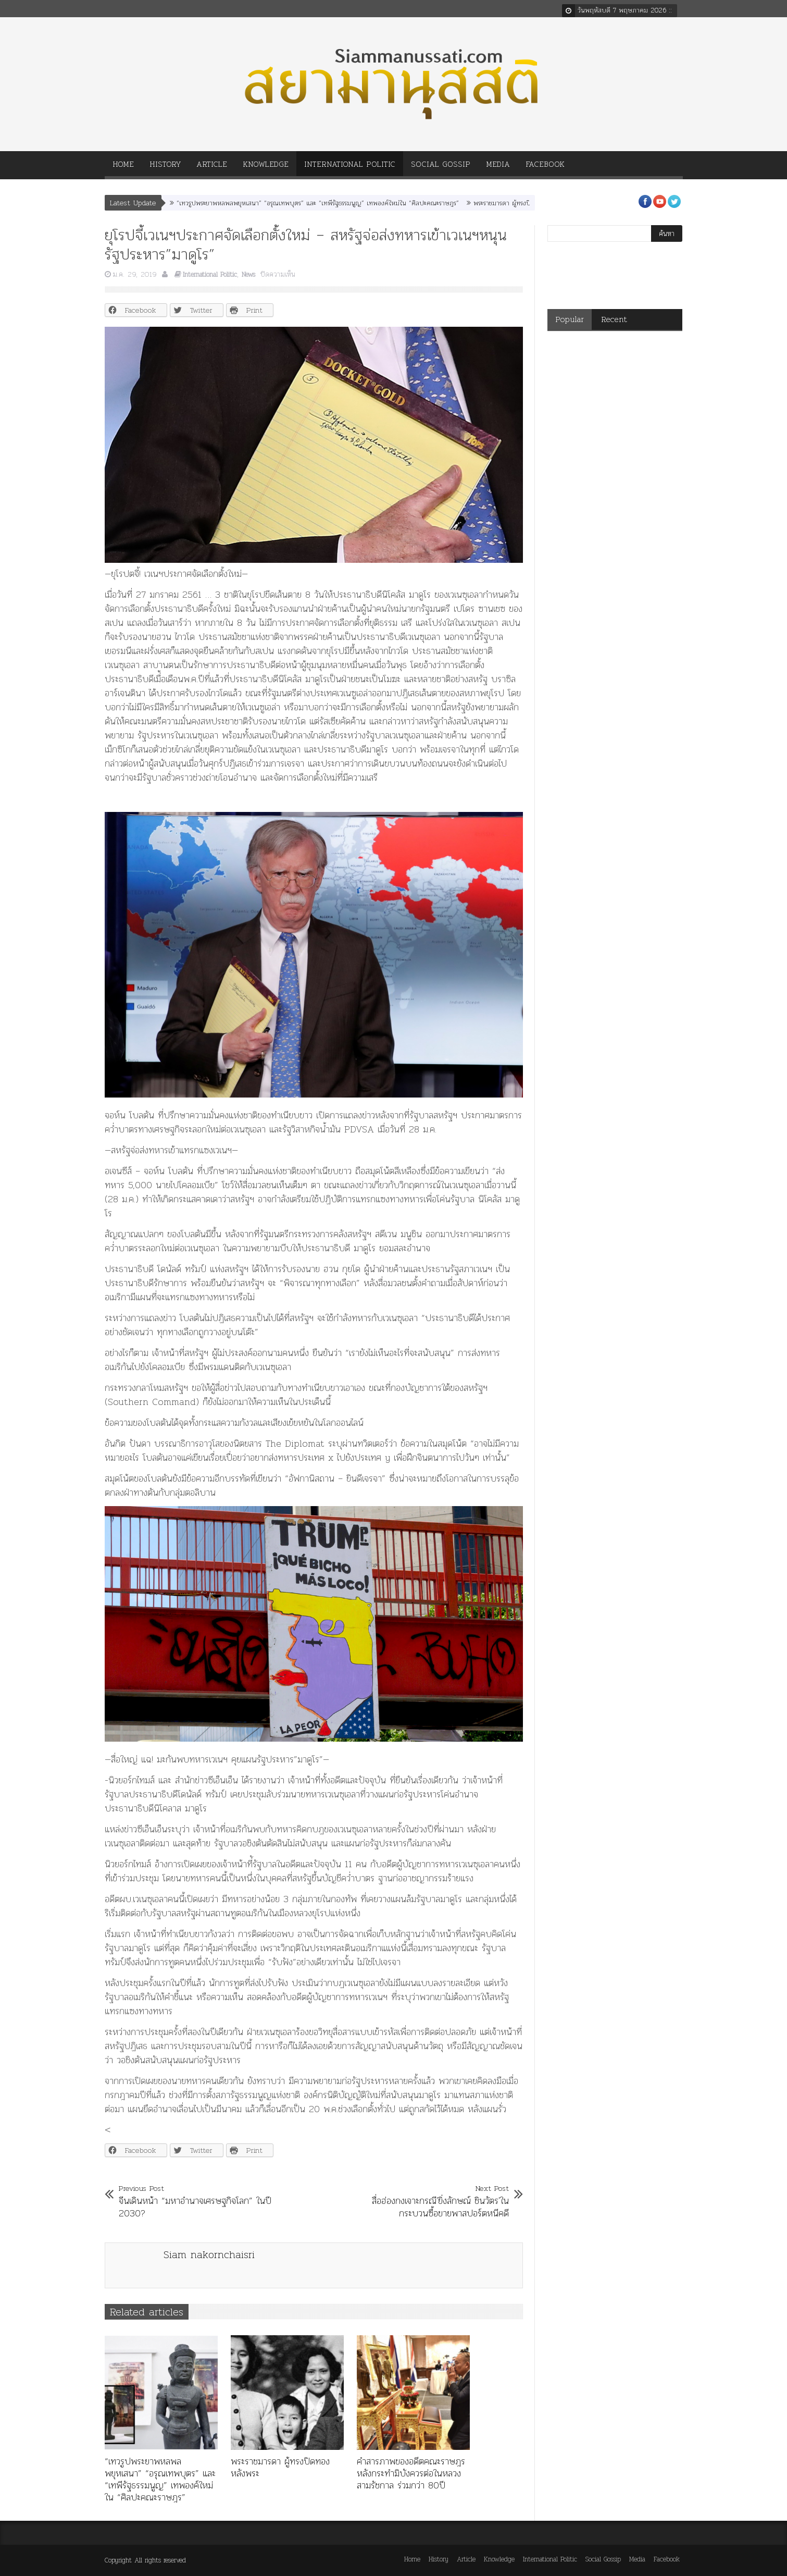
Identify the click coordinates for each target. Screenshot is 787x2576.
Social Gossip (440, 167)
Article (212, 167)
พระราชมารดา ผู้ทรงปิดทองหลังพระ (520, 203)
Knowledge (265, 167)
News (248, 274)
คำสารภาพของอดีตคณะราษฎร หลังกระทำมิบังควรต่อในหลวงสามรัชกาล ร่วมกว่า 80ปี (411, 2473)
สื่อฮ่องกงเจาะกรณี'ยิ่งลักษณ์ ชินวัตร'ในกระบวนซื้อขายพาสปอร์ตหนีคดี (429, 2201)
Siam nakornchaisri (209, 2254)
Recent (614, 319)
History (165, 167)
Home (123, 167)
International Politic (349, 167)
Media (498, 167)
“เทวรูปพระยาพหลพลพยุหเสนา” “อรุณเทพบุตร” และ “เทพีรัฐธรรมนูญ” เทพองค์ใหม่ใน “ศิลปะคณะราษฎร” (318, 203)
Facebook (545, 167)
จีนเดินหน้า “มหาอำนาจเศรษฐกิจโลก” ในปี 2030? (199, 2201)
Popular (569, 319)
